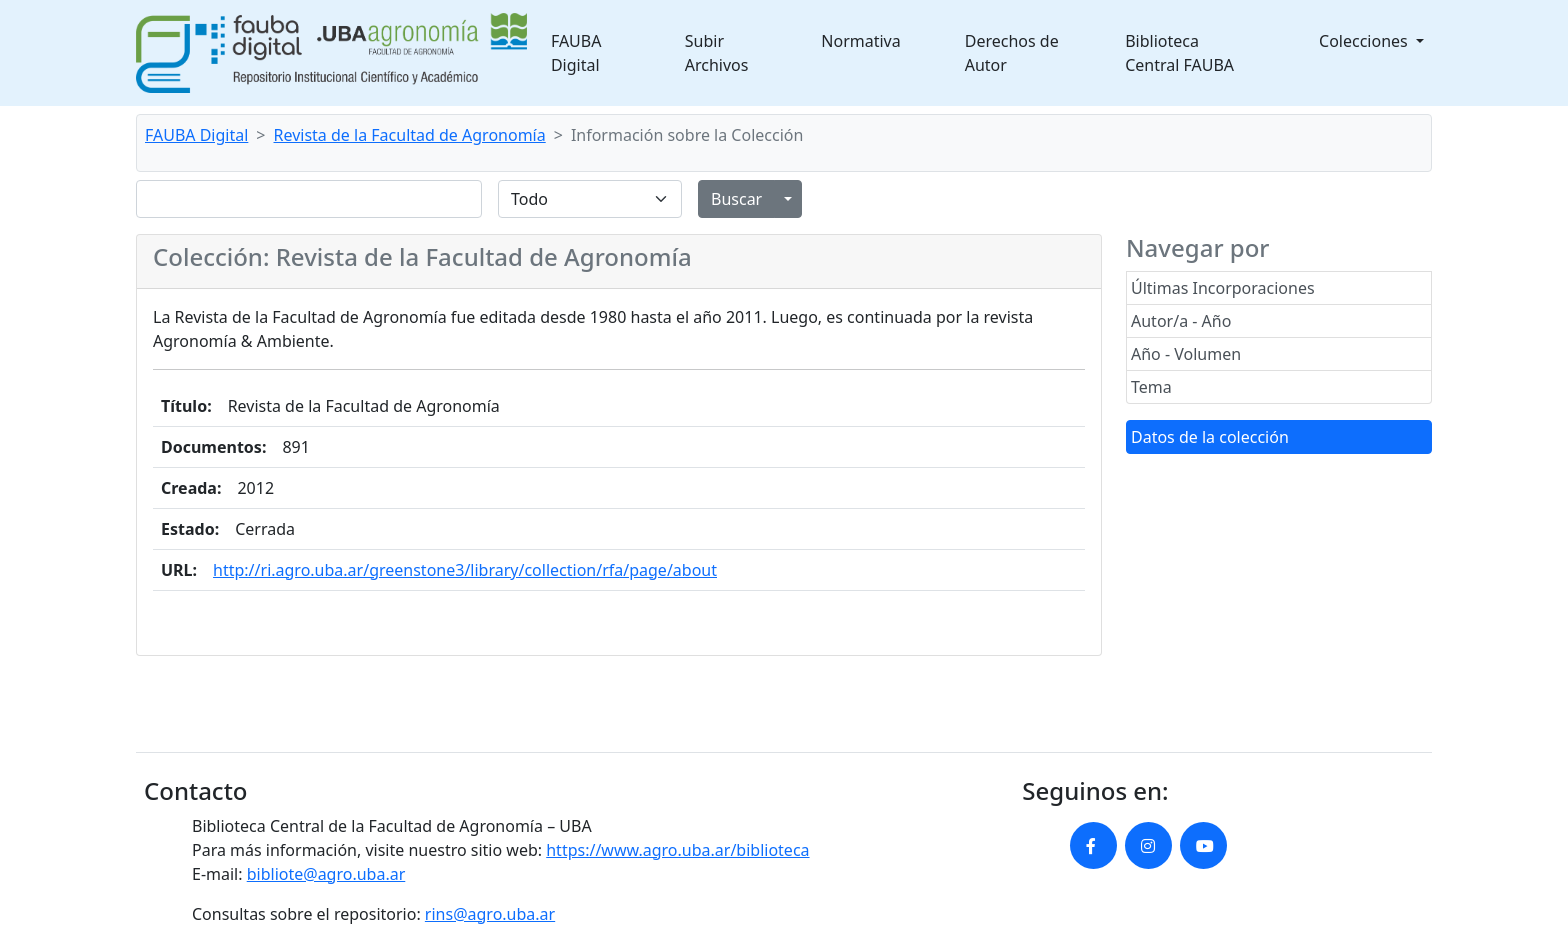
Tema (1151, 387)
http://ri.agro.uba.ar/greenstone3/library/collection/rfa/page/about (465, 570)
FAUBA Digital (576, 53)
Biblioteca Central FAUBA (1179, 53)
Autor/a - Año (1181, 321)
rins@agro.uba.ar (490, 914)
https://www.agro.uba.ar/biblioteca (677, 850)
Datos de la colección (1210, 437)
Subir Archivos (717, 53)
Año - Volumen (1186, 354)
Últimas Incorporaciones (1223, 288)
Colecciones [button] (1365, 41)
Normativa (860, 41)
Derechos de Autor (1012, 53)
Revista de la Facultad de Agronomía (410, 135)
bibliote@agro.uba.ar (326, 874)
